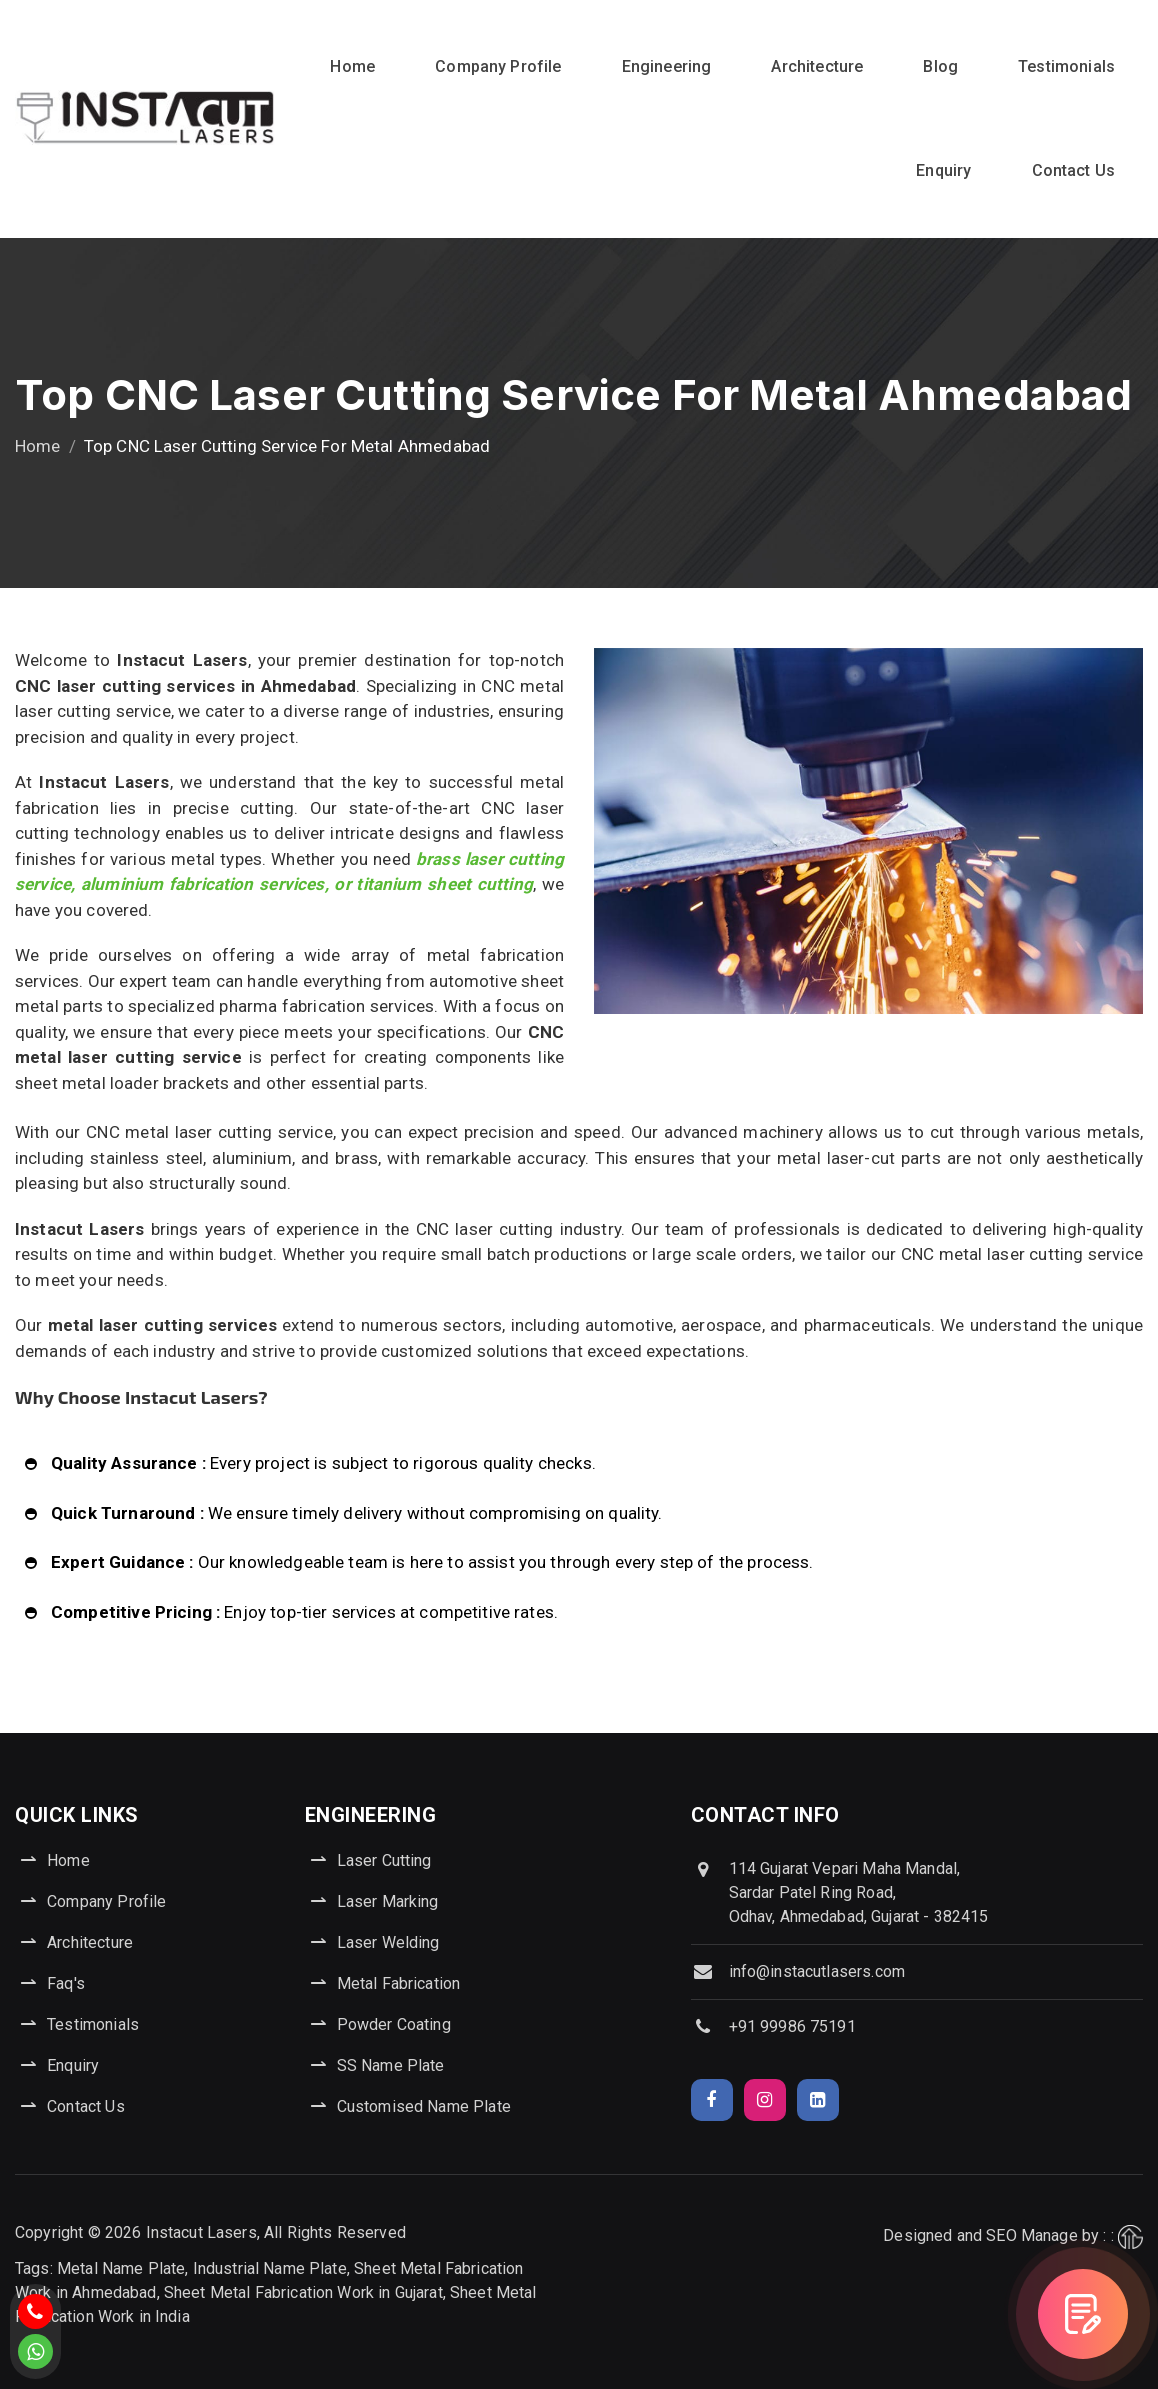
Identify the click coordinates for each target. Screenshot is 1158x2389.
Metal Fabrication (399, 1983)
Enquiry (943, 170)
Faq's (66, 1983)
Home (352, 66)
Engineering (667, 66)
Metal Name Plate (121, 2268)
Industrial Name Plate (270, 2268)
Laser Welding (388, 1942)
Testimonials (1066, 66)
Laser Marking (388, 1901)
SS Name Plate (391, 2065)
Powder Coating (394, 2024)
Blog (940, 66)
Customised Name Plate (424, 2106)
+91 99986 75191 (792, 2026)
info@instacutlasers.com (817, 1971)
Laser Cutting (384, 1860)
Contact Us (1074, 170)
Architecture (817, 66)
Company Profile (498, 66)
